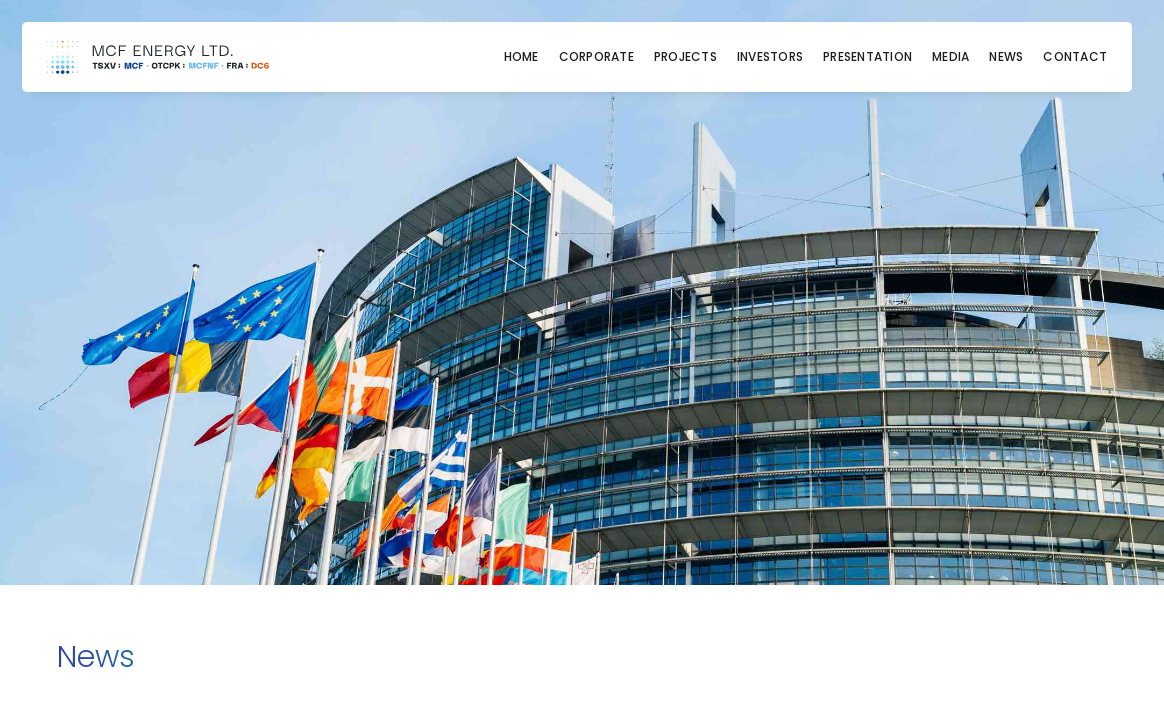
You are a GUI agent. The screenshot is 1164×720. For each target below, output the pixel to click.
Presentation (867, 57)
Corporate (596, 57)
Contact (1075, 57)
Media (950, 57)
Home (521, 57)
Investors (770, 57)
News (1006, 57)
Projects (685, 57)
